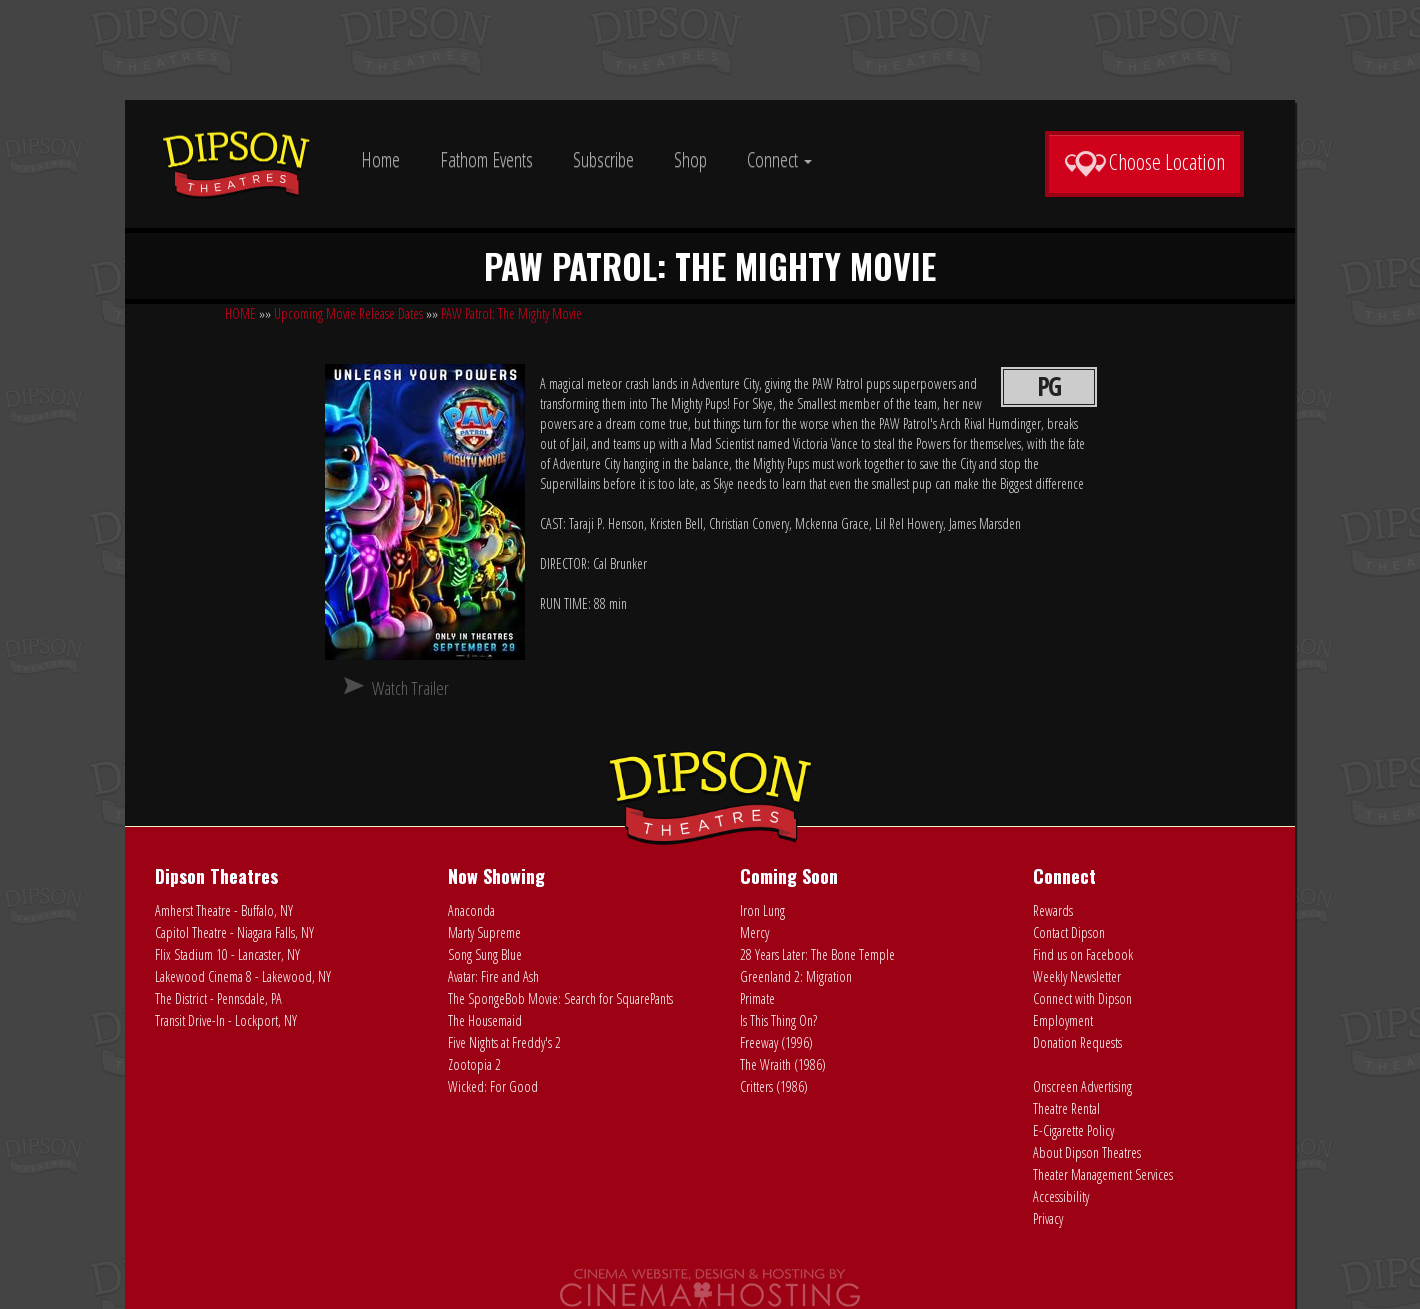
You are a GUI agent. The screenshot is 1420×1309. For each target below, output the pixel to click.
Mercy (754, 932)
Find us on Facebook (1083, 954)
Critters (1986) (774, 1086)
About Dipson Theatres (1087, 1152)
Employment (1063, 1020)
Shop (690, 159)
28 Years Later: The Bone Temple (817, 954)
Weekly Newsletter (1077, 976)
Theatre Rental (1066, 1108)
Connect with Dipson (1082, 998)
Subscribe (603, 159)
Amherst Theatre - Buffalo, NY (224, 910)
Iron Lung (762, 910)
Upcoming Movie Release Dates (348, 313)
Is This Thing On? (778, 1020)
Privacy (1048, 1218)
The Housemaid (485, 1020)
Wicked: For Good (493, 1086)
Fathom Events (486, 159)
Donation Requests (1077, 1042)
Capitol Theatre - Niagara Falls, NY (234, 932)
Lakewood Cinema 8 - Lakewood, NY (243, 976)
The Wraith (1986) (783, 1064)
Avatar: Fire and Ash (493, 976)
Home (380, 159)
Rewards (1053, 910)
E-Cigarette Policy (1073, 1130)
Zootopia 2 (474, 1064)
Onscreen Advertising (1082, 1086)
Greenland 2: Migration (796, 976)
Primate (757, 998)
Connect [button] (779, 159)
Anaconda (471, 910)
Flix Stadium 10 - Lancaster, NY (227, 954)
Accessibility (1061, 1196)
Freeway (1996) (776, 1042)
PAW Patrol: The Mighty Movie (511, 313)
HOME (240, 313)
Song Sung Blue (485, 954)
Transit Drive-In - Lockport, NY (226, 1020)
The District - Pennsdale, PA (218, 998)
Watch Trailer (410, 688)
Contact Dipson (1069, 932)
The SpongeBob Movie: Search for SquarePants (560, 998)
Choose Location (1144, 162)
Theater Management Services (1103, 1174)
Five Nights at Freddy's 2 (504, 1042)
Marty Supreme (484, 932)
